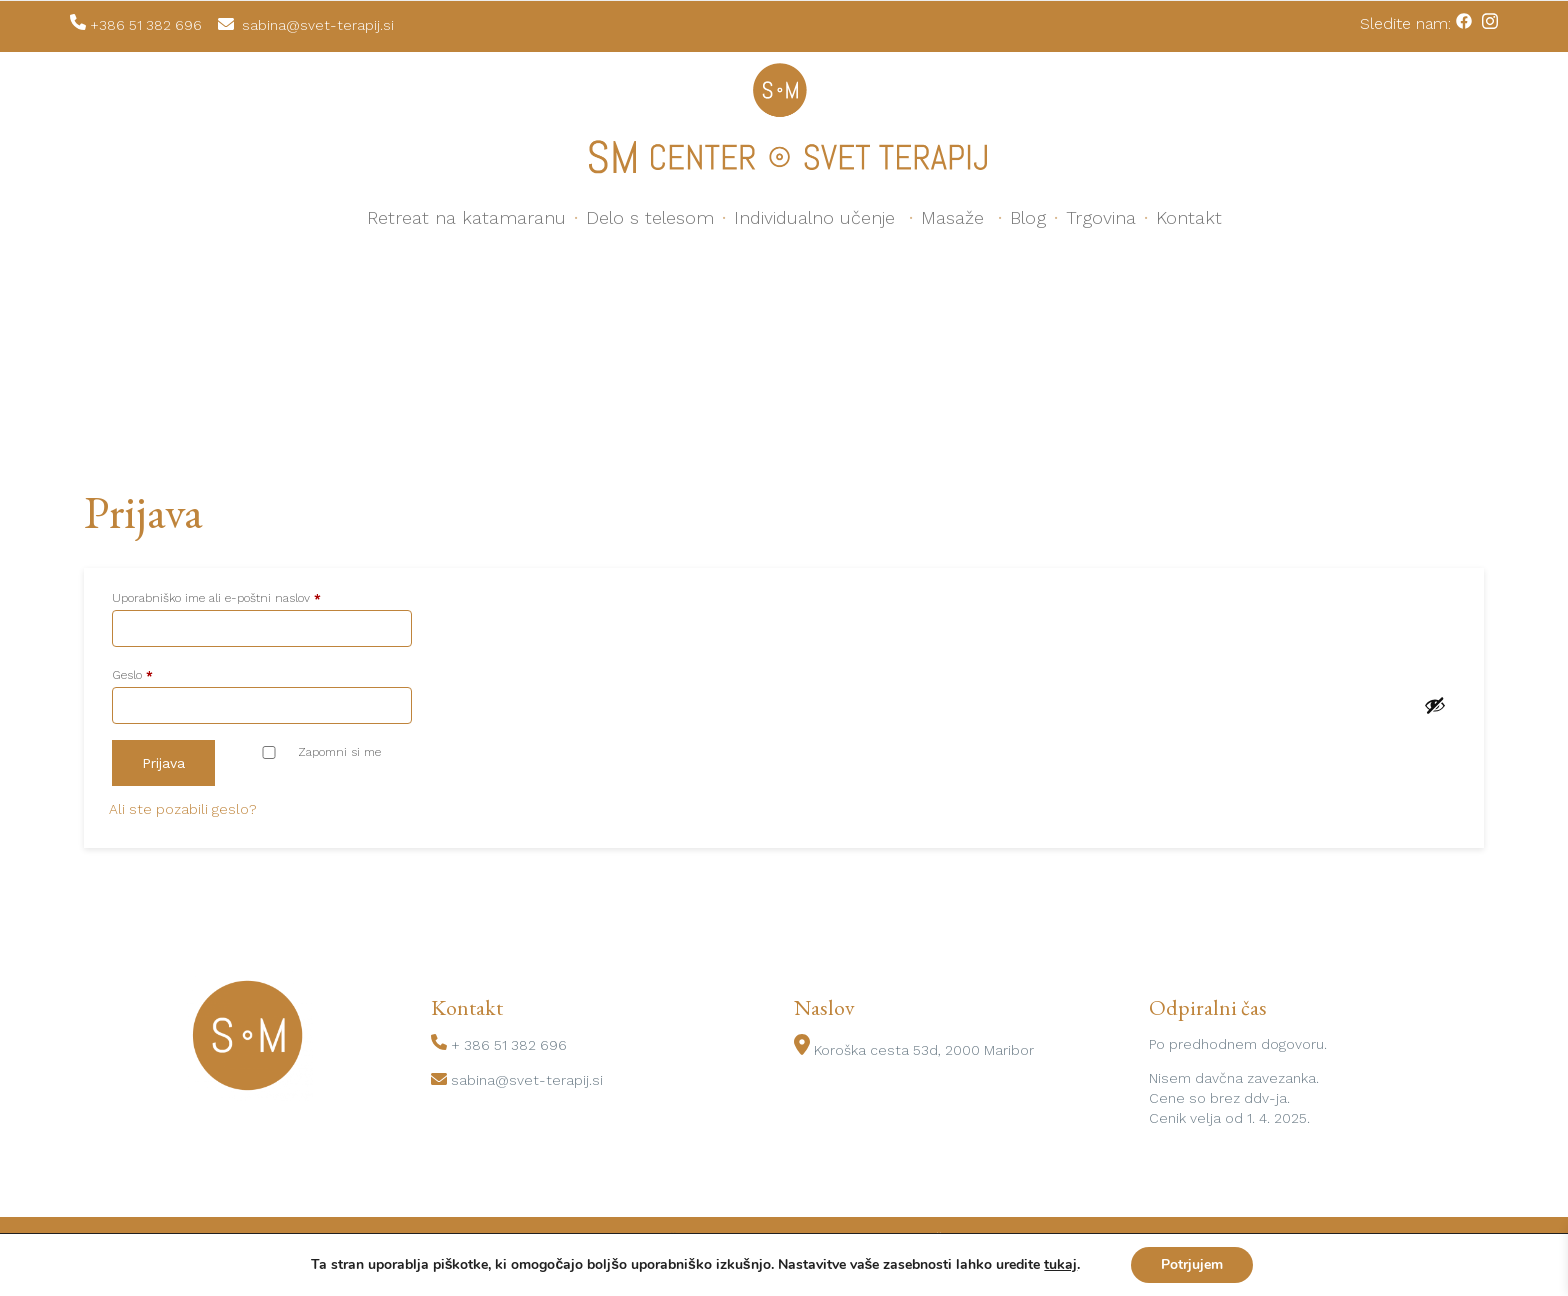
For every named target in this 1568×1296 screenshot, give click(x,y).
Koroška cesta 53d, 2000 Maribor (924, 1050)
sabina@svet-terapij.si (527, 1080)
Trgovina (1101, 217)
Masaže (952, 217)
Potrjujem (1192, 1264)
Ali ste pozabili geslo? (183, 809)
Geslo (161, 672)
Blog (1028, 217)
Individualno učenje (814, 217)
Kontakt (1189, 217)
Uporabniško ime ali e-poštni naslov (245, 595)
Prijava (163, 763)
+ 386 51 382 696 (509, 1045)
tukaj (1060, 1265)
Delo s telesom (650, 217)
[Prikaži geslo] (1435, 705)
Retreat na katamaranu (466, 217)
